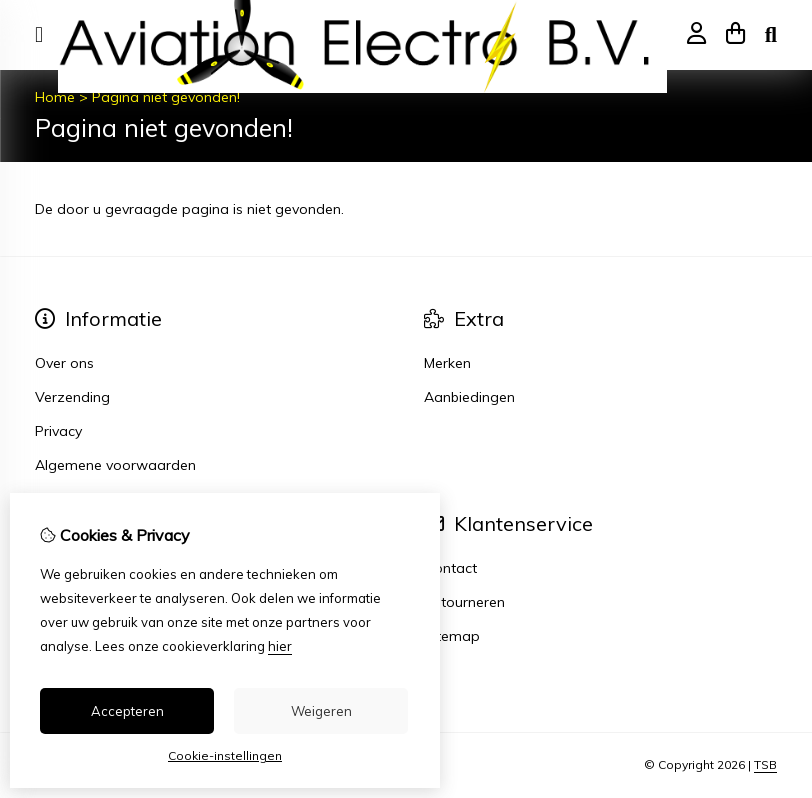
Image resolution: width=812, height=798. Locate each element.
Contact (450, 568)
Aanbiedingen (469, 397)
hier (280, 646)
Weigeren (321, 711)
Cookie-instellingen (225, 755)
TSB (765, 764)
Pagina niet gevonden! (166, 97)
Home (55, 97)
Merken (447, 363)
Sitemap (452, 636)
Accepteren (127, 711)
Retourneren (464, 602)
